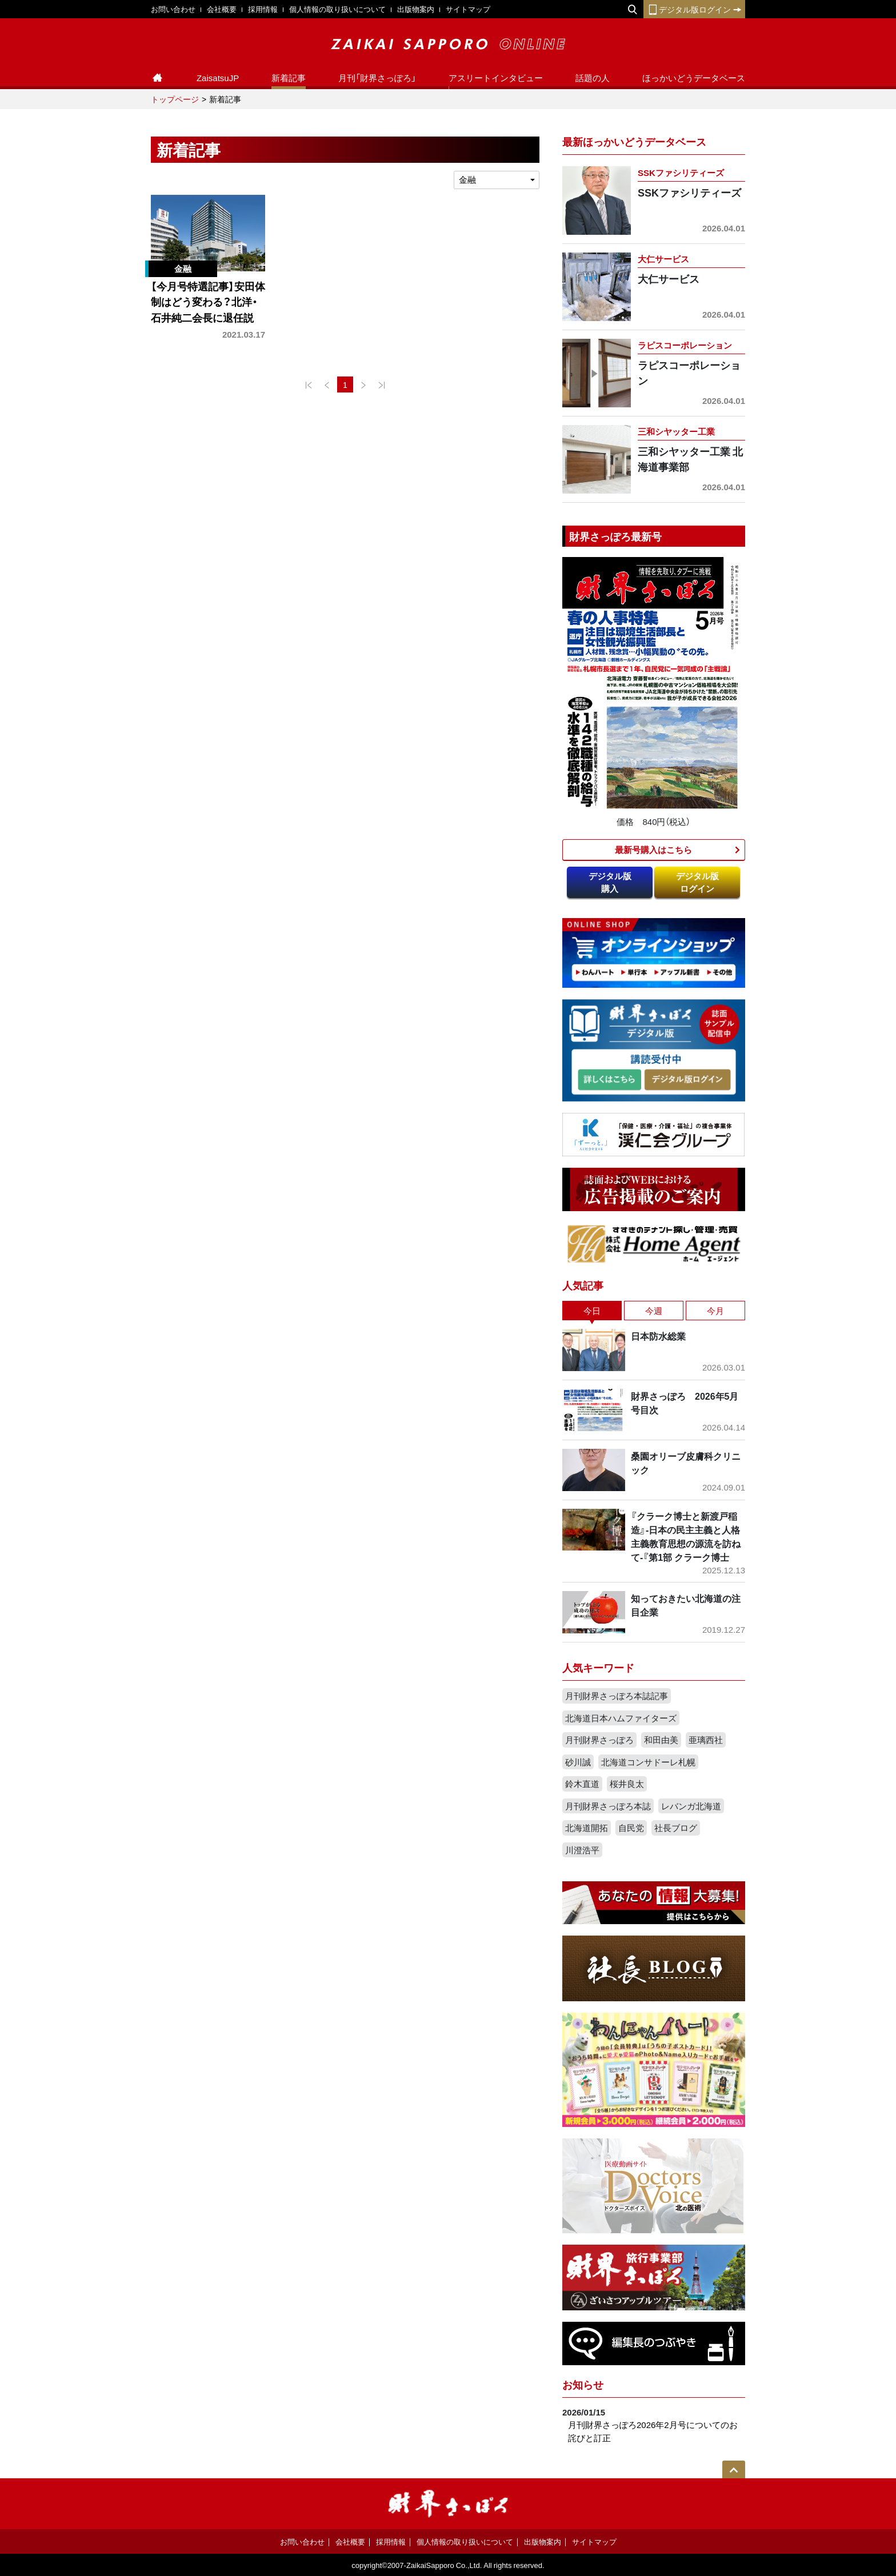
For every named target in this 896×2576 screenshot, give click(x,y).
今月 (715, 1310)
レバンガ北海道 (691, 1806)
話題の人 (592, 77)
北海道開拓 (586, 1827)
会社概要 (222, 8)
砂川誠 (578, 1762)
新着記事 (288, 77)
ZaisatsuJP (218, 77)
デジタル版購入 (610, 882)
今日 (592, 1310)
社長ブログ (675, 1827)
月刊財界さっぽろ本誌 (608, 1806)
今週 (653, 1310)
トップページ (175, 99)
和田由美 (661, 1739)
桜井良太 (627, 1783)
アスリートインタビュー (496, 77)
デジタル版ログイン (694, 9)
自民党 (631, 1827)
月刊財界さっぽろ (599, 1739)
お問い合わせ (173, 8)
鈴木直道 (582, 1783)
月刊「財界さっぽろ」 (377, 77)
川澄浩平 (582, 1850)
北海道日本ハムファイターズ (621, 1718)
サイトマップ (468, 8)
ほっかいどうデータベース (693, 77)
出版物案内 (415, 8)
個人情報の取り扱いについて (337, 8)
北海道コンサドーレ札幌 (648, 1762)
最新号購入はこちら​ (653, 849)
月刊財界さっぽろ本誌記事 (616, 1695)
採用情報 (263, 8)
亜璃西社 (706, 1739)
